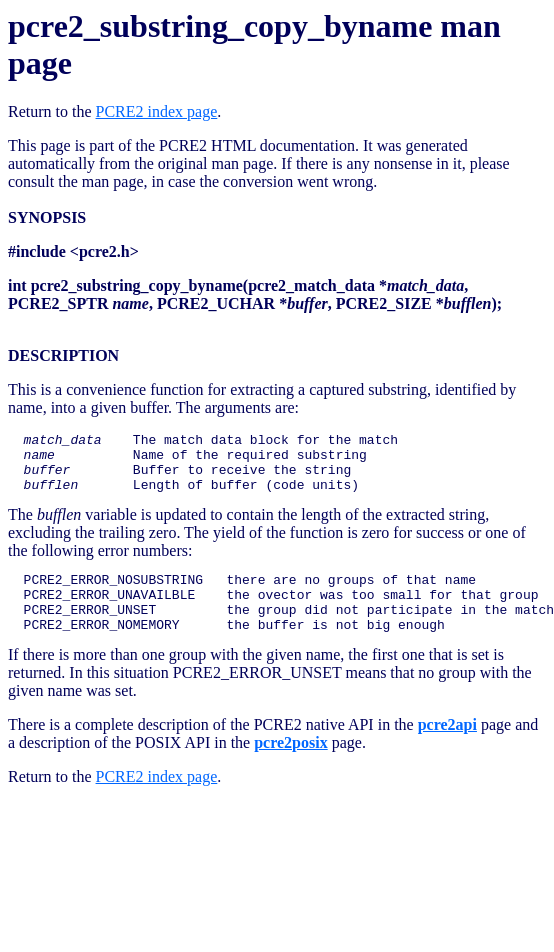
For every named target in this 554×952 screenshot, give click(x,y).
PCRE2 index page (157, 111)
